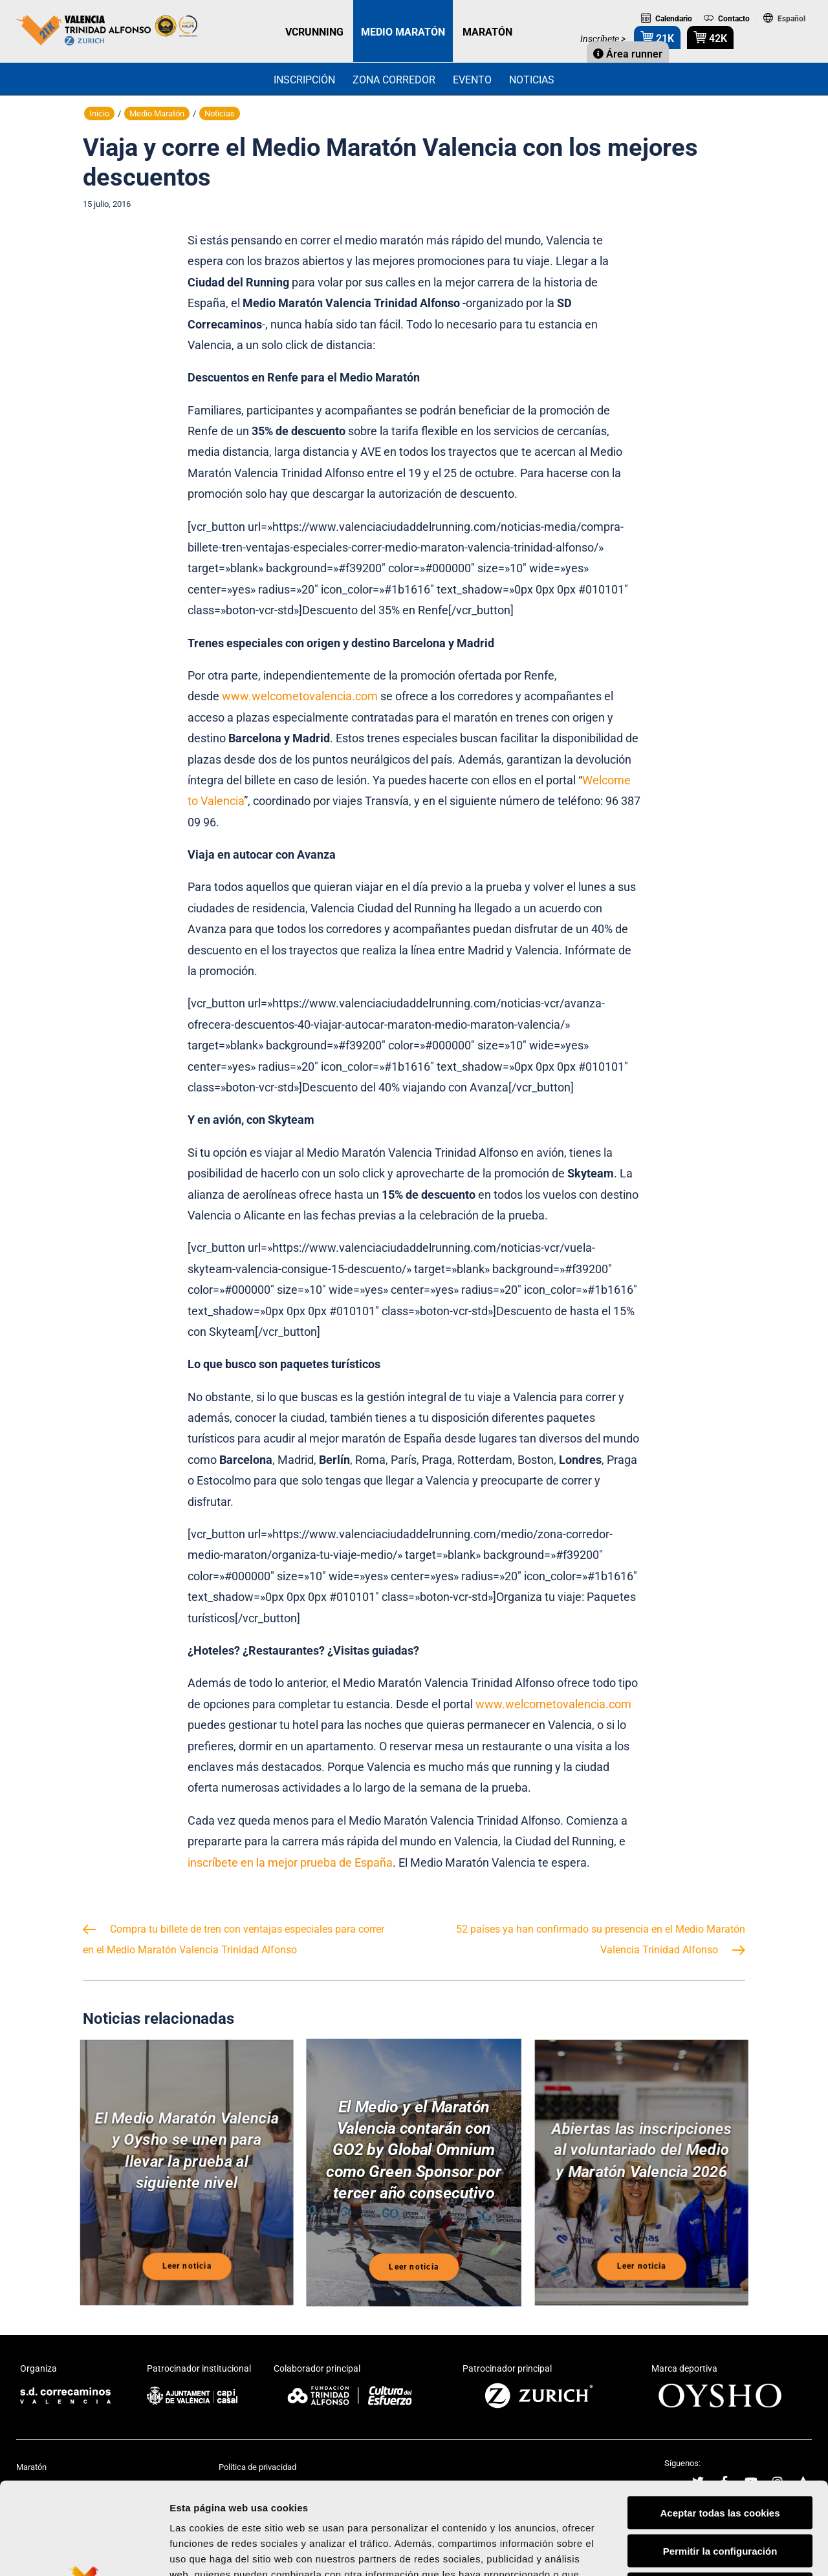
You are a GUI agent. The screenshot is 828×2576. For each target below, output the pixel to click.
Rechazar (720, 2493)
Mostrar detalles (695, 2550)
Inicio (99, 113)
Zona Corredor (394, 80)
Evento (472, 80)
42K (710, 37)
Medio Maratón (156, 113)
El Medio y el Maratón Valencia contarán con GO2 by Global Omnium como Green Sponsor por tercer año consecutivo (414, 2151)
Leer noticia (187, 2265)
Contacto (727, 18)
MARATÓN (487, 32)
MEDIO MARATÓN (403, 32)
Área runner (627, 54)
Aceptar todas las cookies (719, 2417)
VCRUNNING (314, 32)
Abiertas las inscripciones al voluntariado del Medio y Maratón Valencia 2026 (641, 2154)
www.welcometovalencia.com (301, 696)
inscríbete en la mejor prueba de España (290, 1862)
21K (657, 37)
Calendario (666, 18)
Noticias (531, 80)
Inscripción (304, 80)
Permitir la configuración (720, 2455)
